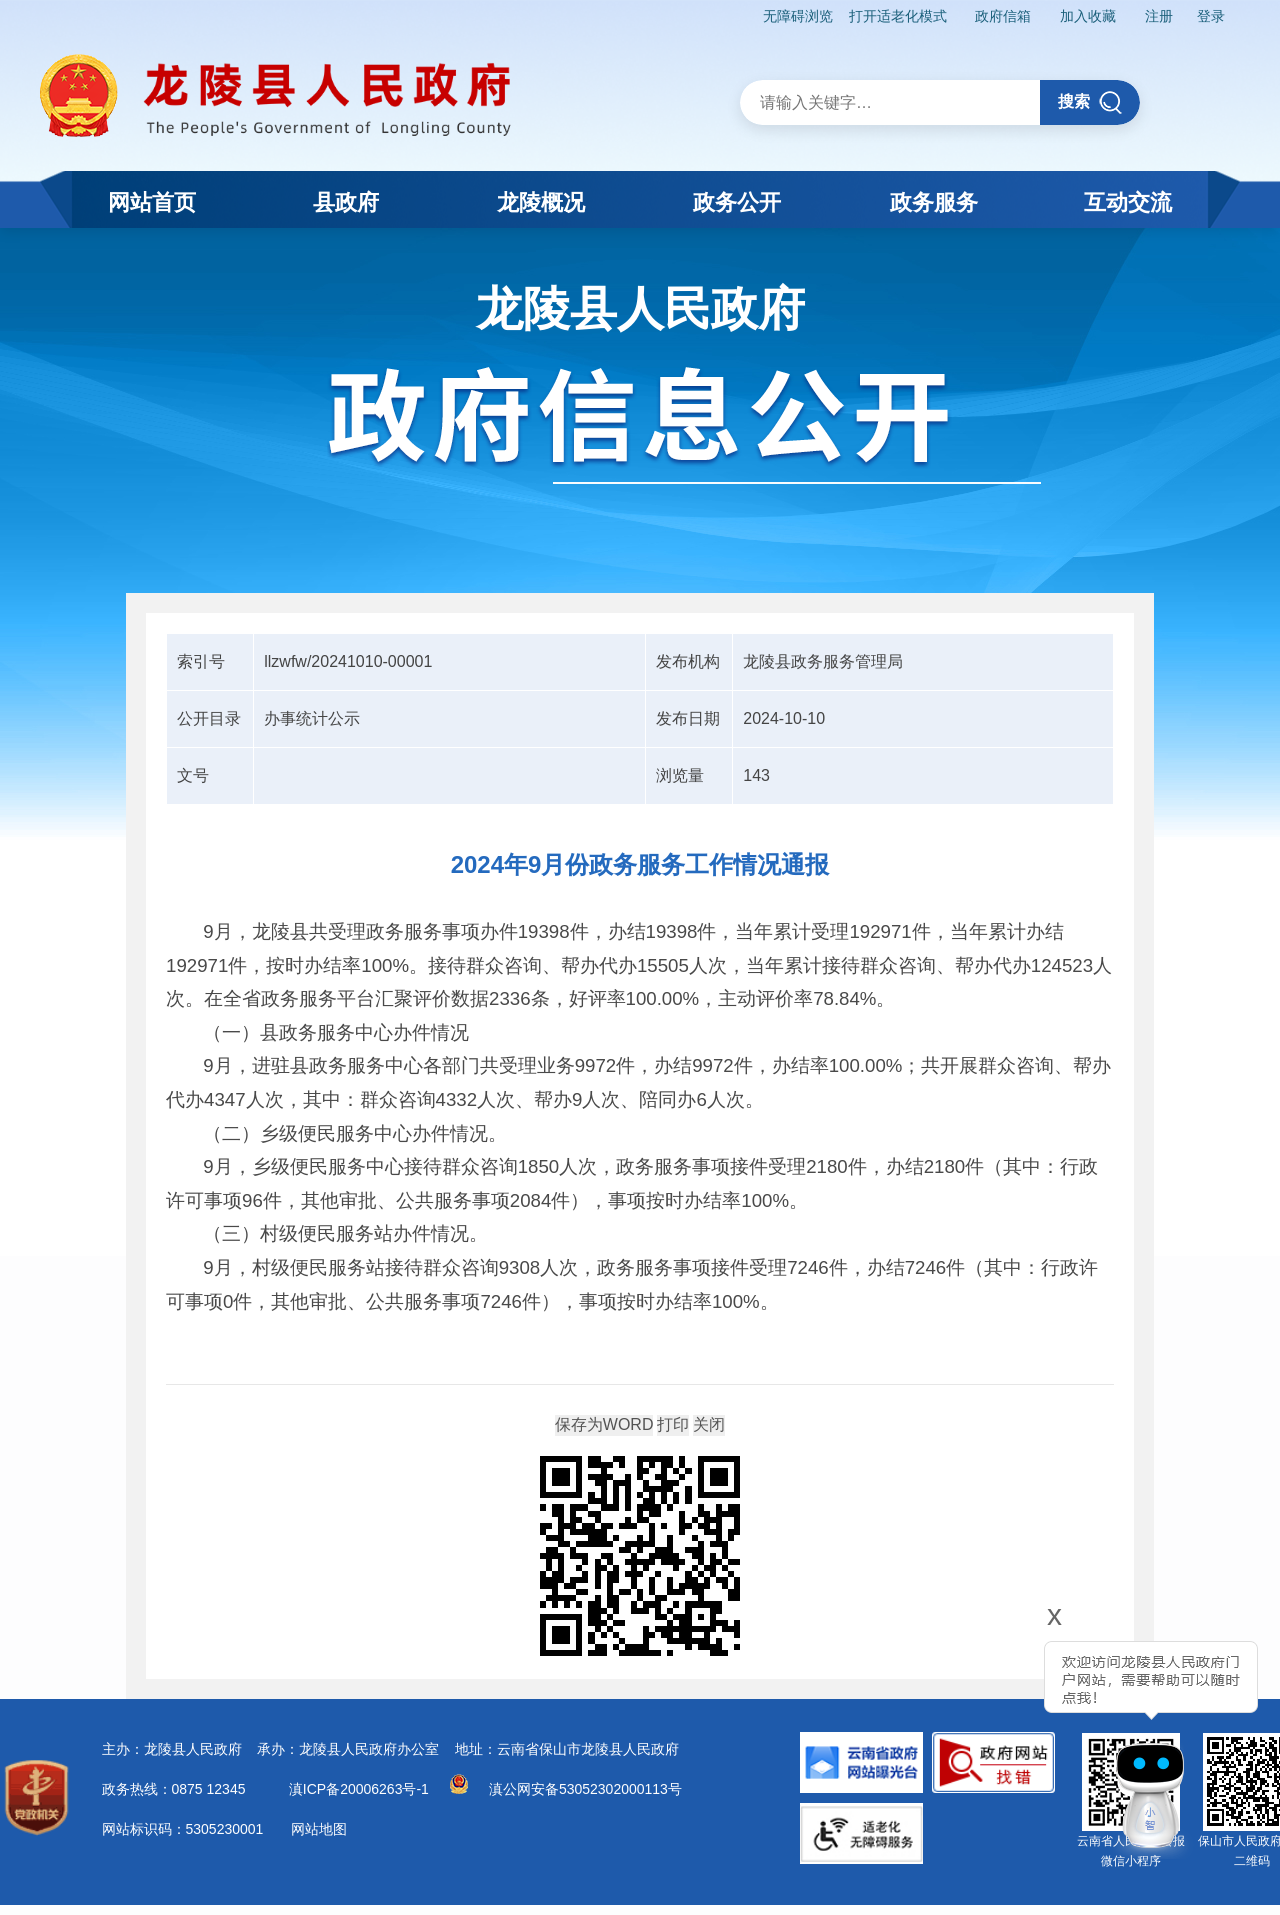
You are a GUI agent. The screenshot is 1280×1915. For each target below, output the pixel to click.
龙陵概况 (541, 202)
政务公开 (737, 202)
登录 (1211, 16)
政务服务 (934, 202)
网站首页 (152, 202)
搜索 (1090, 102)
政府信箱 (1003, 16)
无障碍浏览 (798, 16)
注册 (1159, 16)
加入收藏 (1088, 16)
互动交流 (1128, 202)
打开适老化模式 (898, 16)
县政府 (346, 202)
